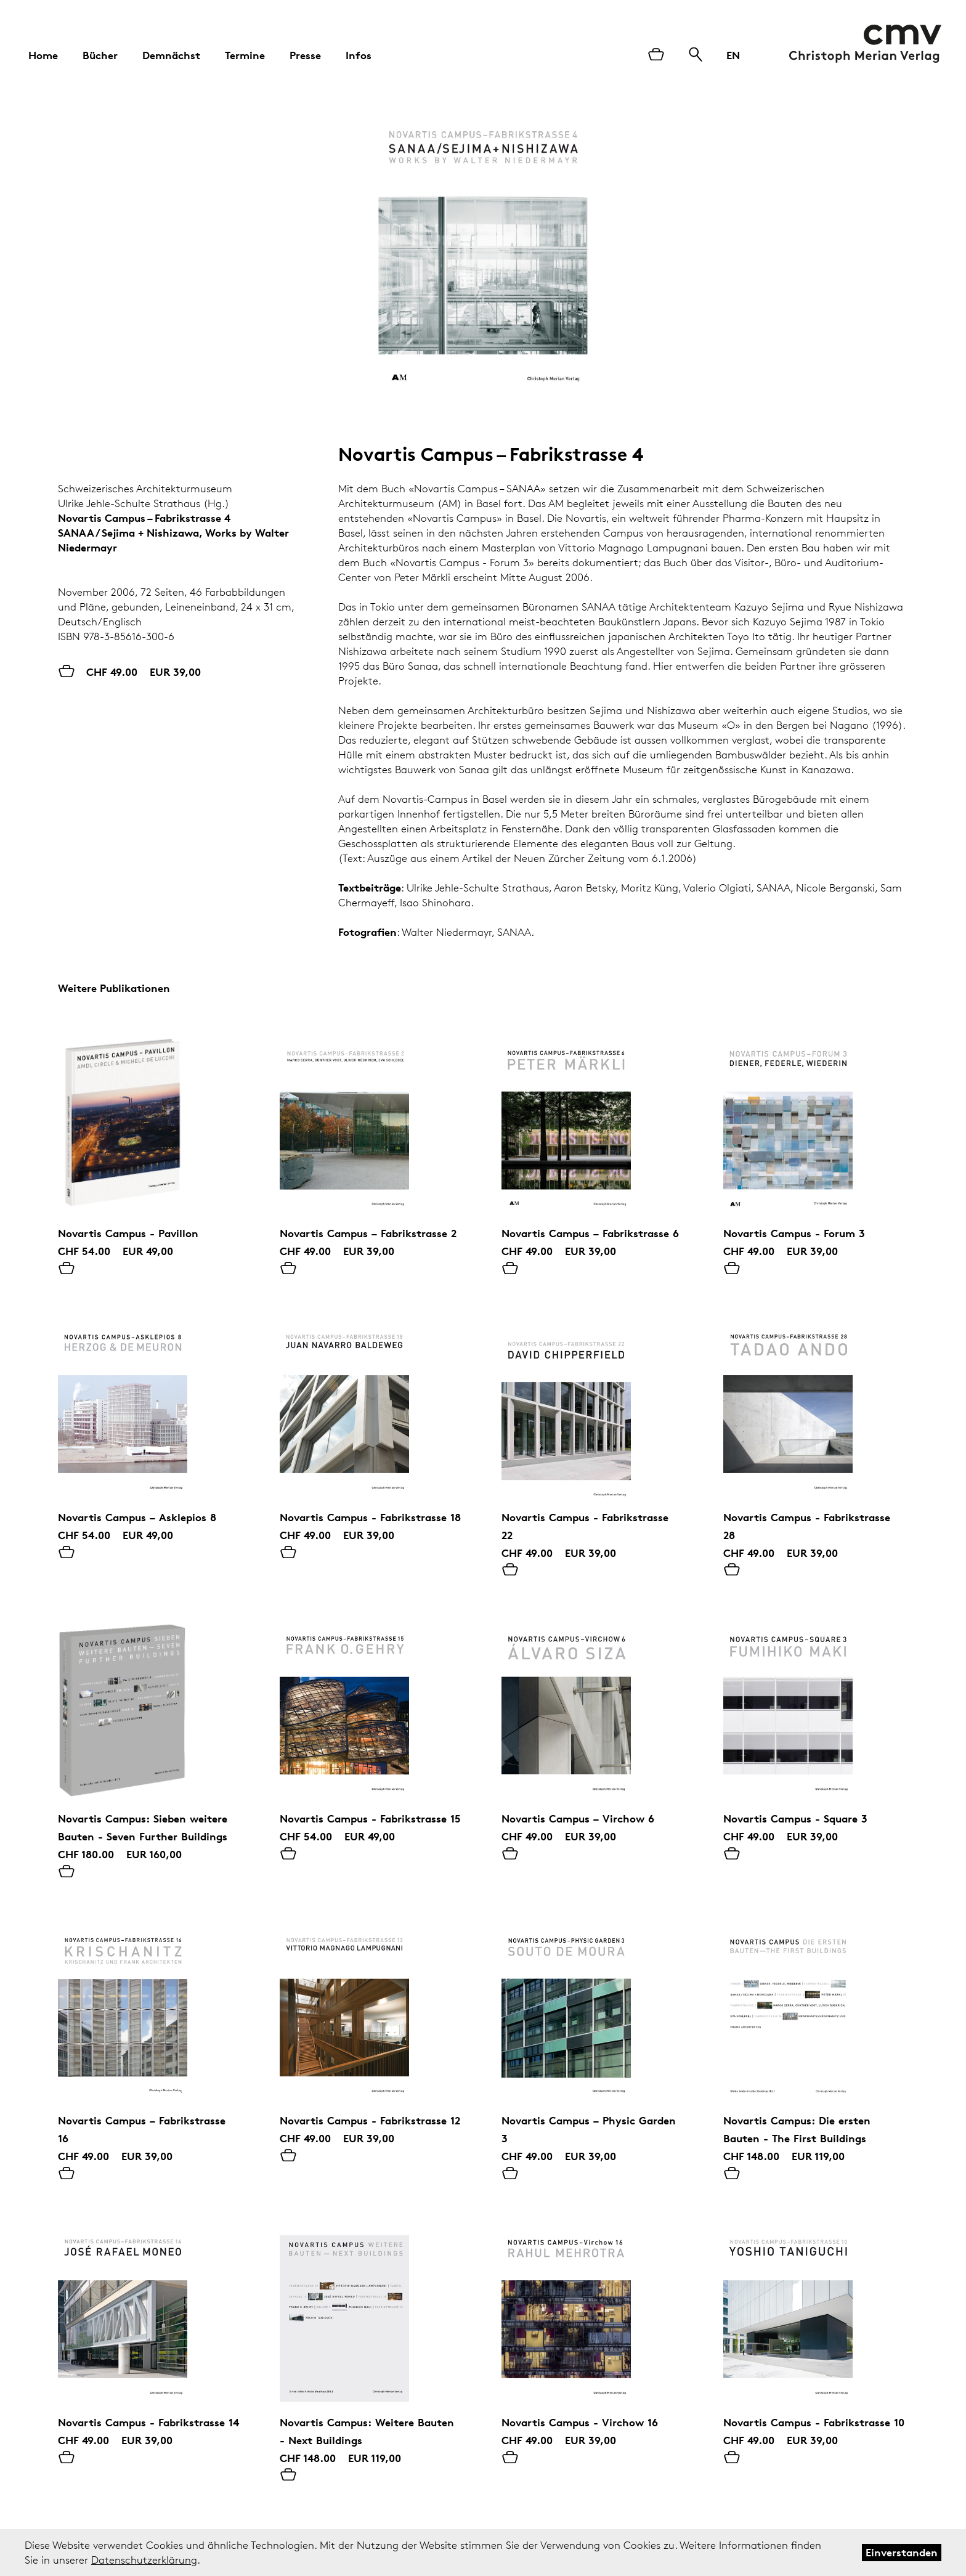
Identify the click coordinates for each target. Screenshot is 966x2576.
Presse (305, 55)
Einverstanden (902, 2552)
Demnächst (171, 55)
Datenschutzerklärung (144, 2560)
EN (733, 55)
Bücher (100, 55)
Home (43, 55)
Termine (245, 55)
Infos (358, 55)
